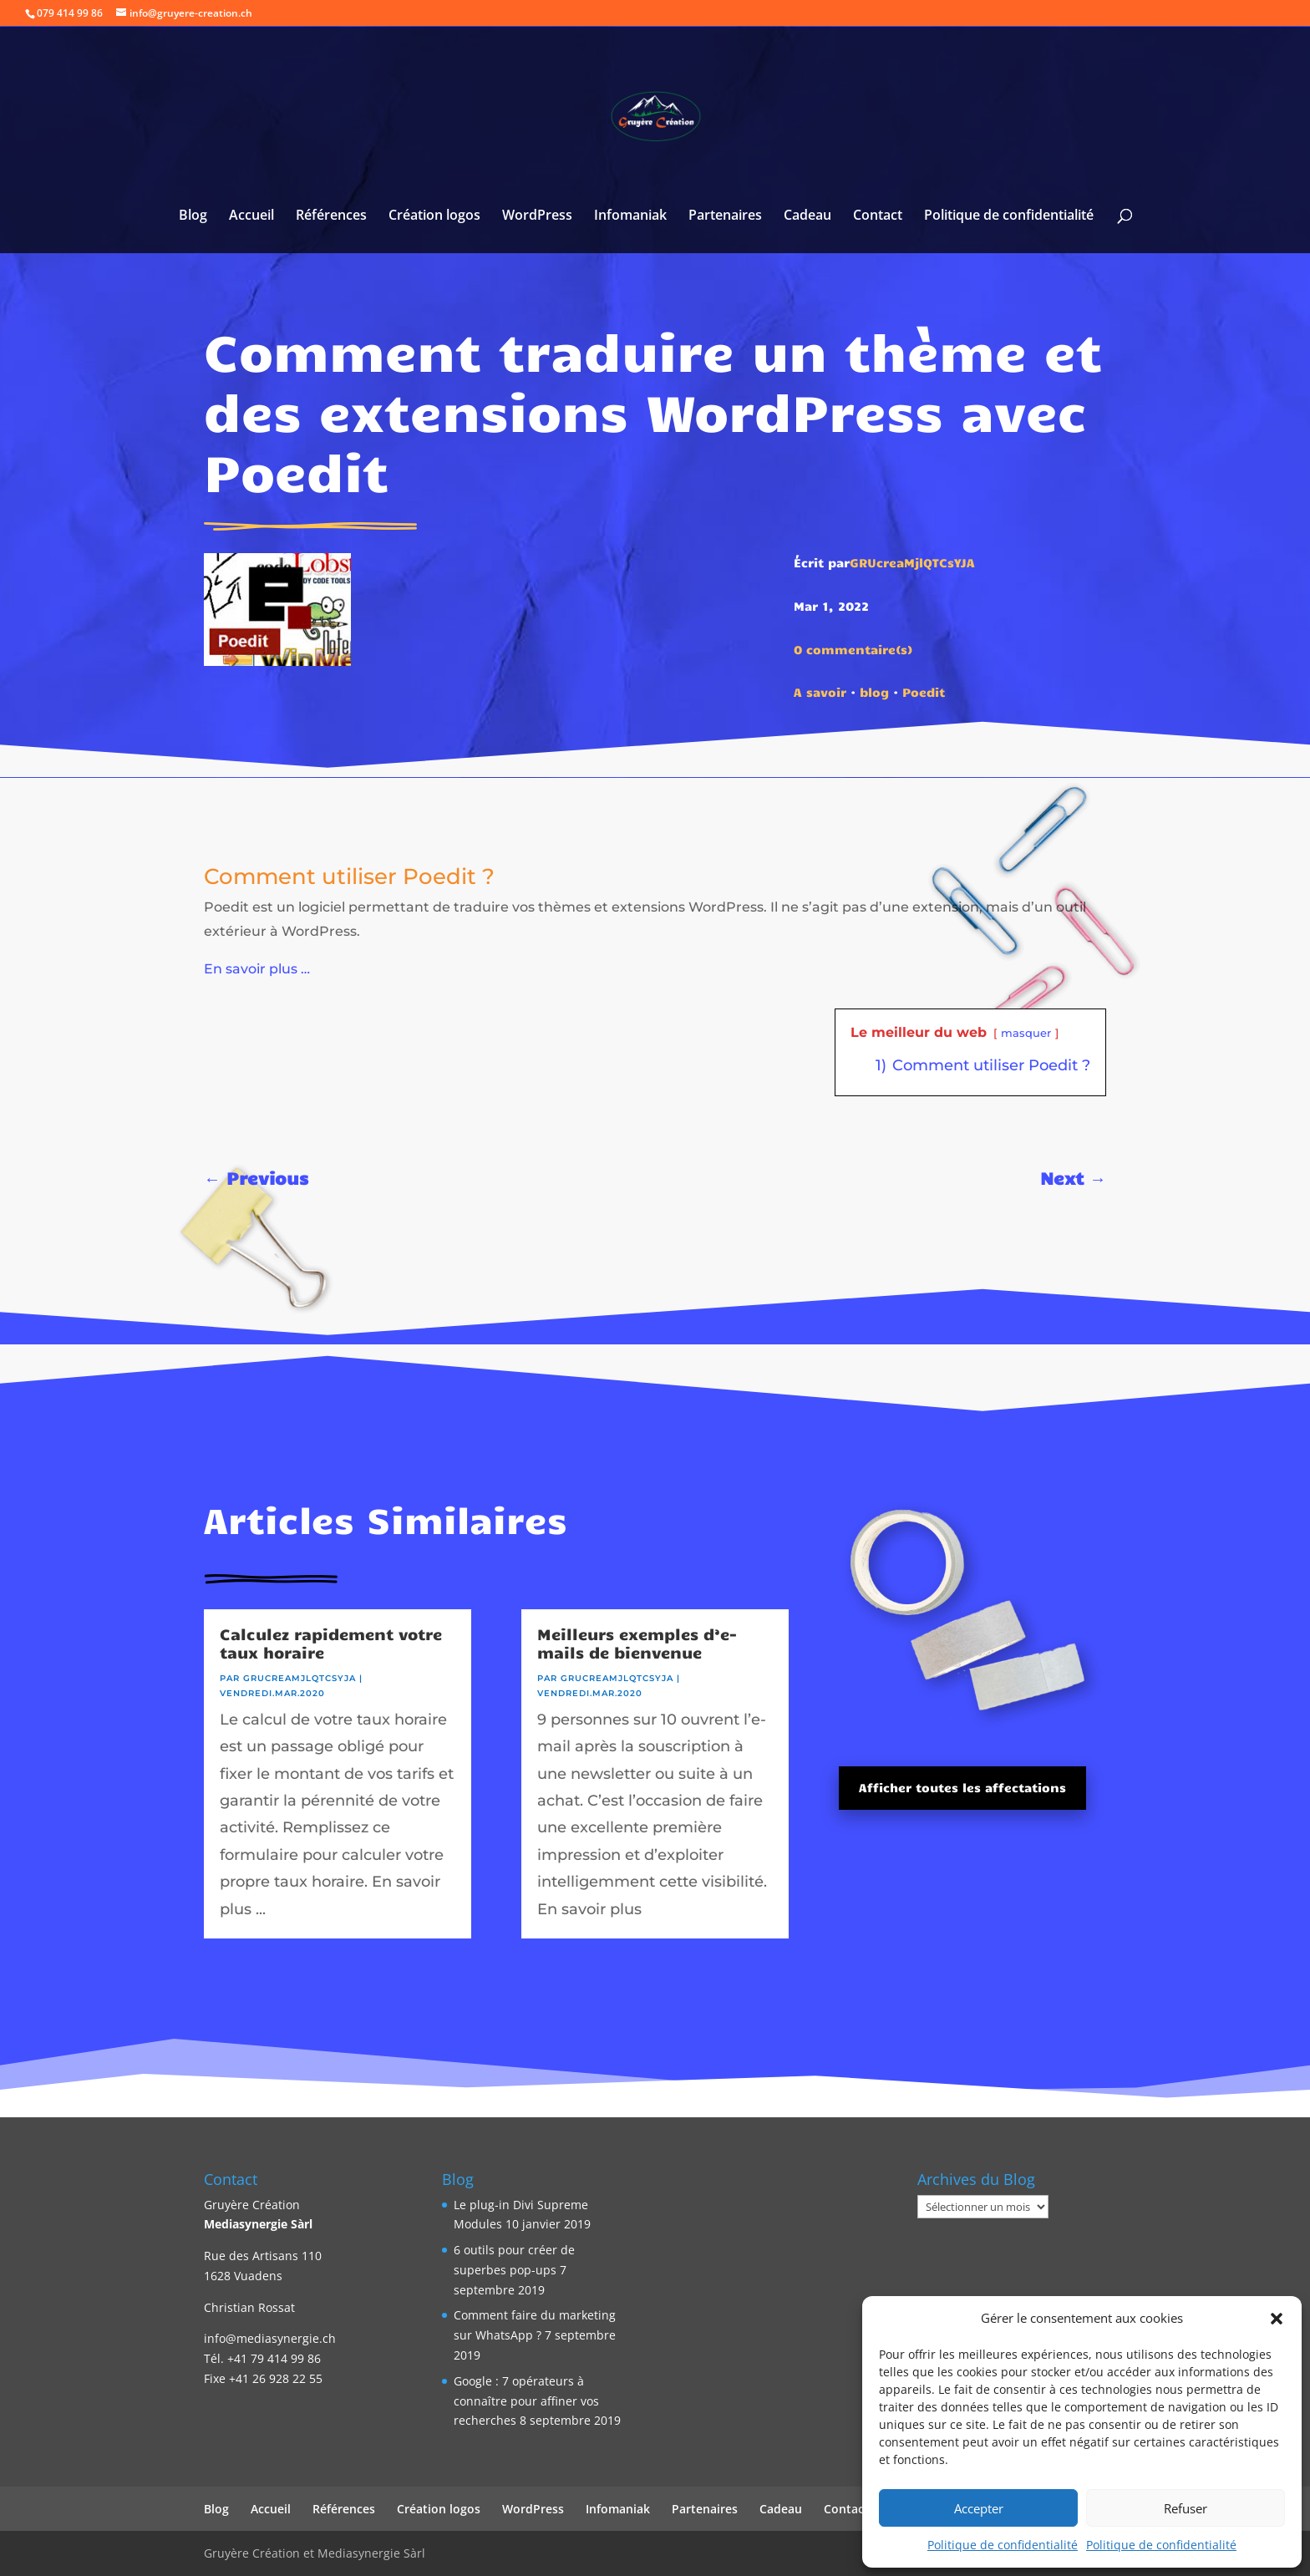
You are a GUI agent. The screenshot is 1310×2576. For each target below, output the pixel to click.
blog (874, 691)
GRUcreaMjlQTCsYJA (912, 562)
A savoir (820, 691)
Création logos (434, 216)
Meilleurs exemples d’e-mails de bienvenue (637, 1643)
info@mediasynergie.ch (270, 2338)
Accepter (978, 2508)
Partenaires (725, 216)
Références (331, 216)
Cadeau (807, 216)
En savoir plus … (257, 969)
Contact (877, 216)
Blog (193, 216)
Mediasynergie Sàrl (258, 2224)
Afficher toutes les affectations (962, 1787)
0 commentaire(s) (853, 649)
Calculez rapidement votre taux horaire (331, 1643)
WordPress (537, 216)
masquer (1026, 1033)
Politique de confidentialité (1002, 2545)
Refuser (1185, 2508)
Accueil (251, 216)
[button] (1276, 2318)
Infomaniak (630, 216)
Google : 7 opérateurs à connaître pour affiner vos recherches (526, 2401)
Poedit (923, 691)
